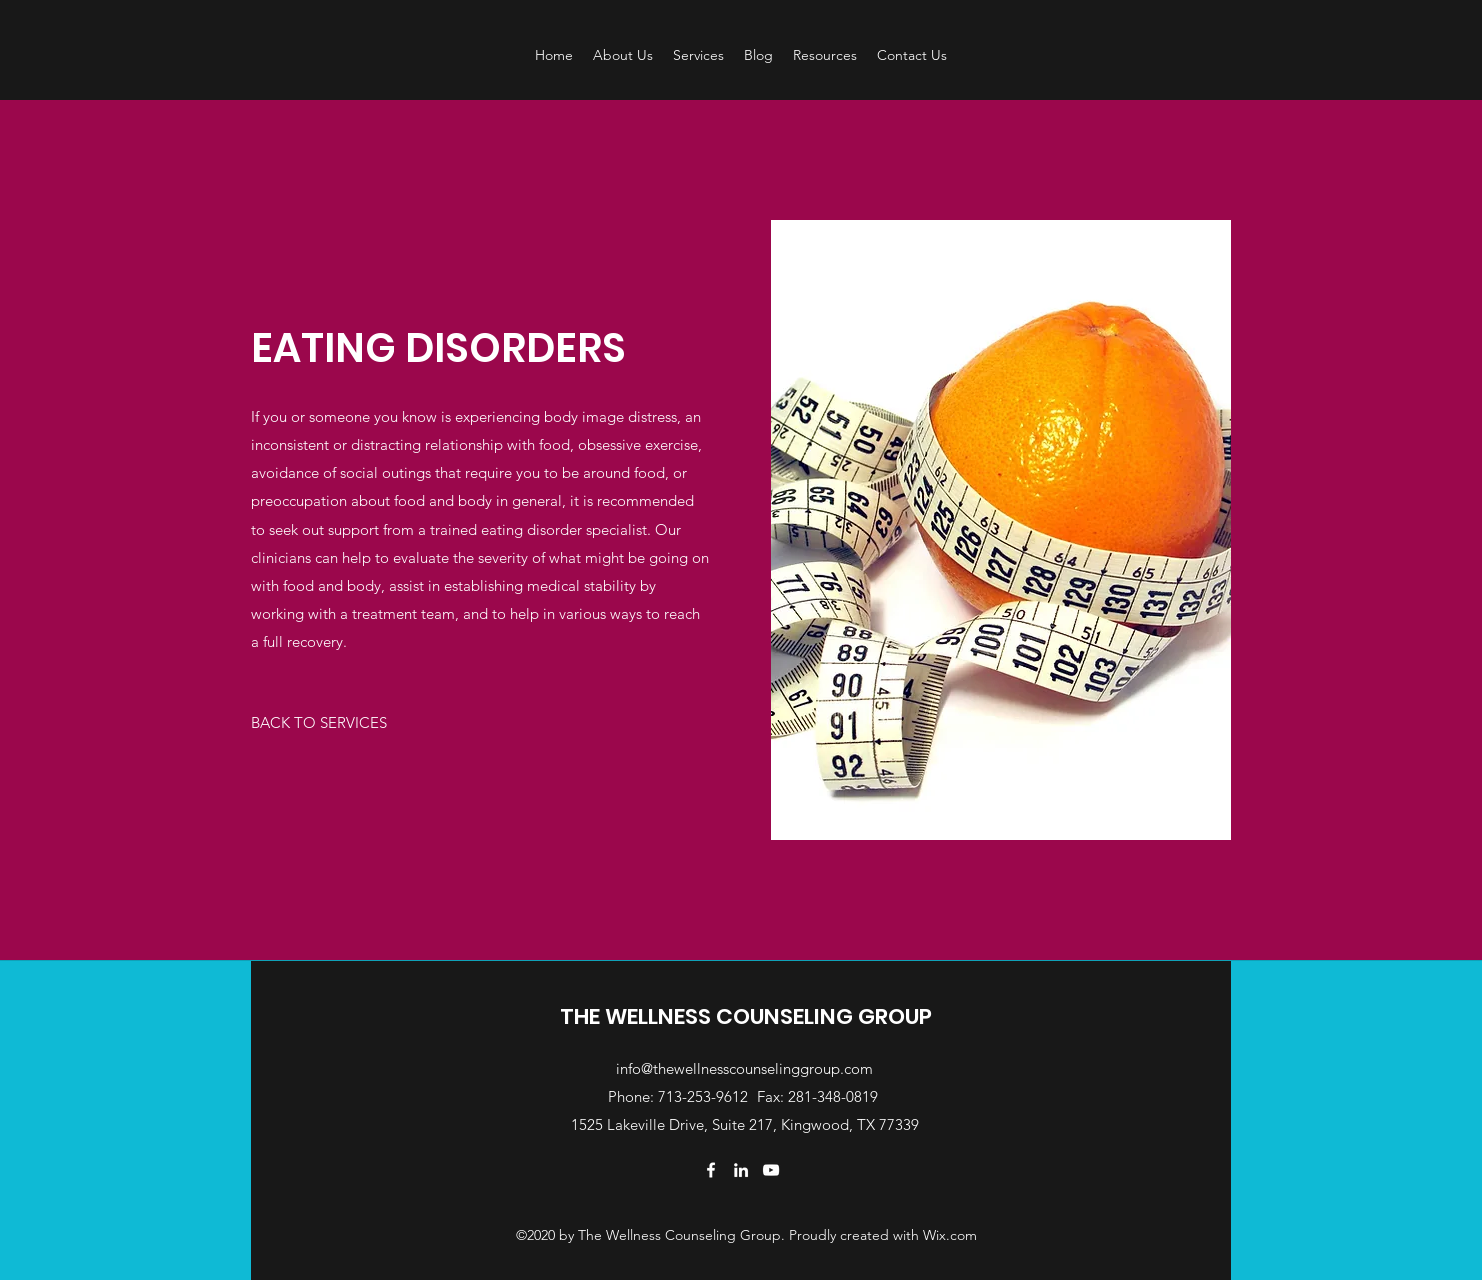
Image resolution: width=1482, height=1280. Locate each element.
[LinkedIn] (741, 1170)
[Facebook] (711, 1170)
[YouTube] (771, 1170)
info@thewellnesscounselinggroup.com (744, 1068)
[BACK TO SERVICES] (319, 723)
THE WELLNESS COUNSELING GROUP (746, 1016)
